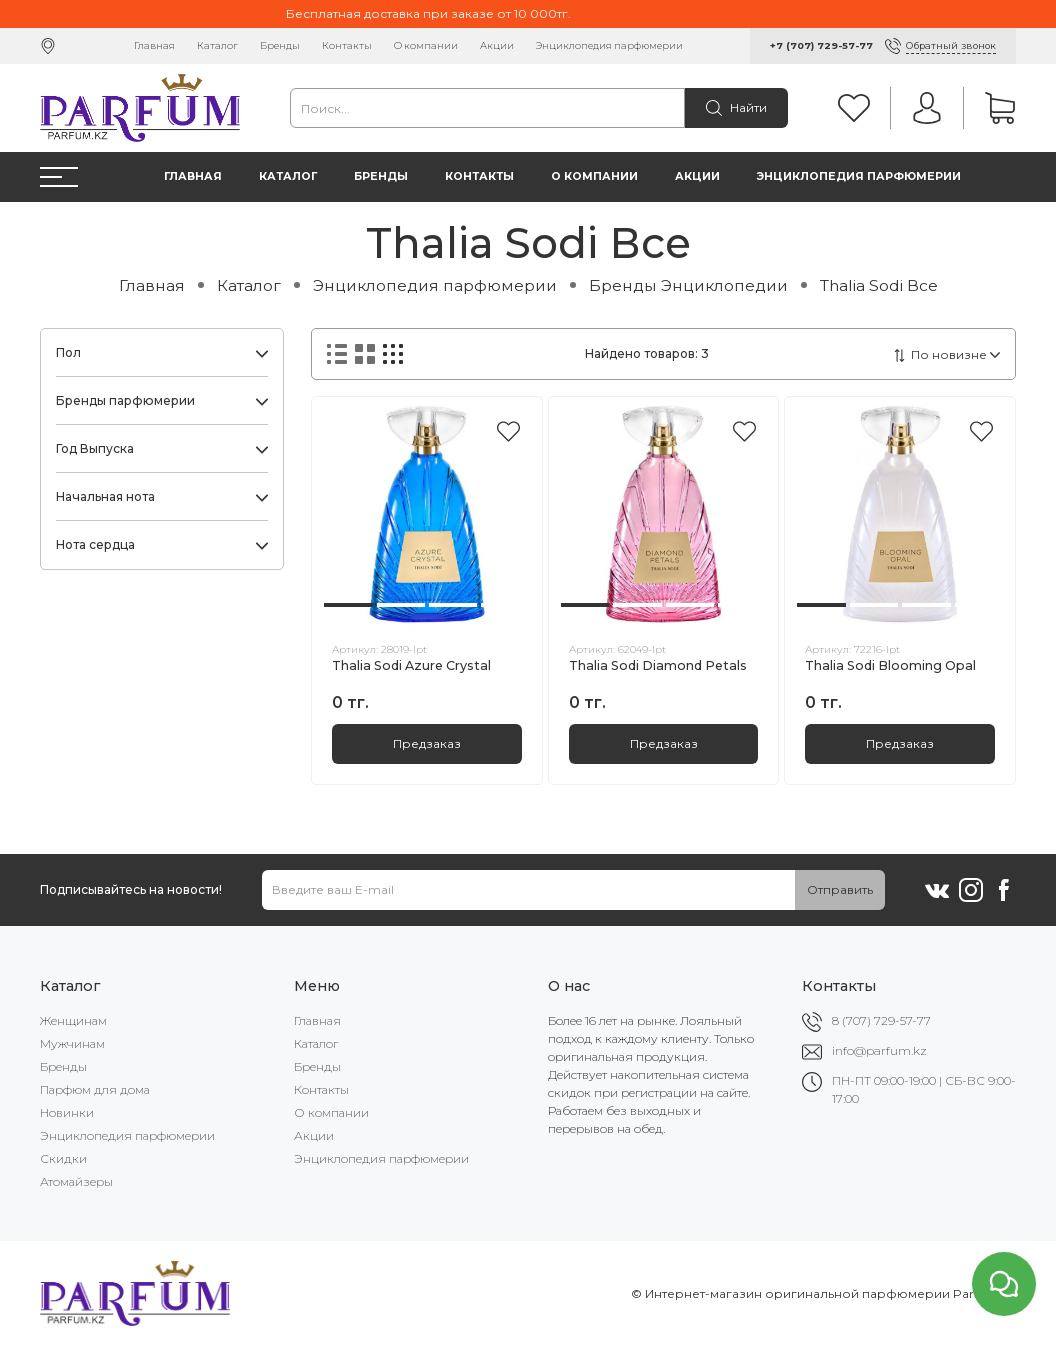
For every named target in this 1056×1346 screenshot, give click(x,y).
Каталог (217, 45)
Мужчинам (72, 1043)
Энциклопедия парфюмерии (609, 45)
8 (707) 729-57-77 (881, 1020)
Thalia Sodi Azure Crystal (411, 665)
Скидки (63, 1158)
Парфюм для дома (95, 1089)
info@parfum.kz (879, 1050)
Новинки (67, 1112)
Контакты (347, 45)
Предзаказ (427, 743)
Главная (154, 45)
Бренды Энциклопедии (688, 285)
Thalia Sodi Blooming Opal (890, 665)
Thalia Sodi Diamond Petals (658, 665)
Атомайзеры (76, 1181)
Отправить (840, 889)
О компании (426, 45)
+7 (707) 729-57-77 (821, 45)
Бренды (280, 45)
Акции (497, 45)
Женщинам (73, 1020)
